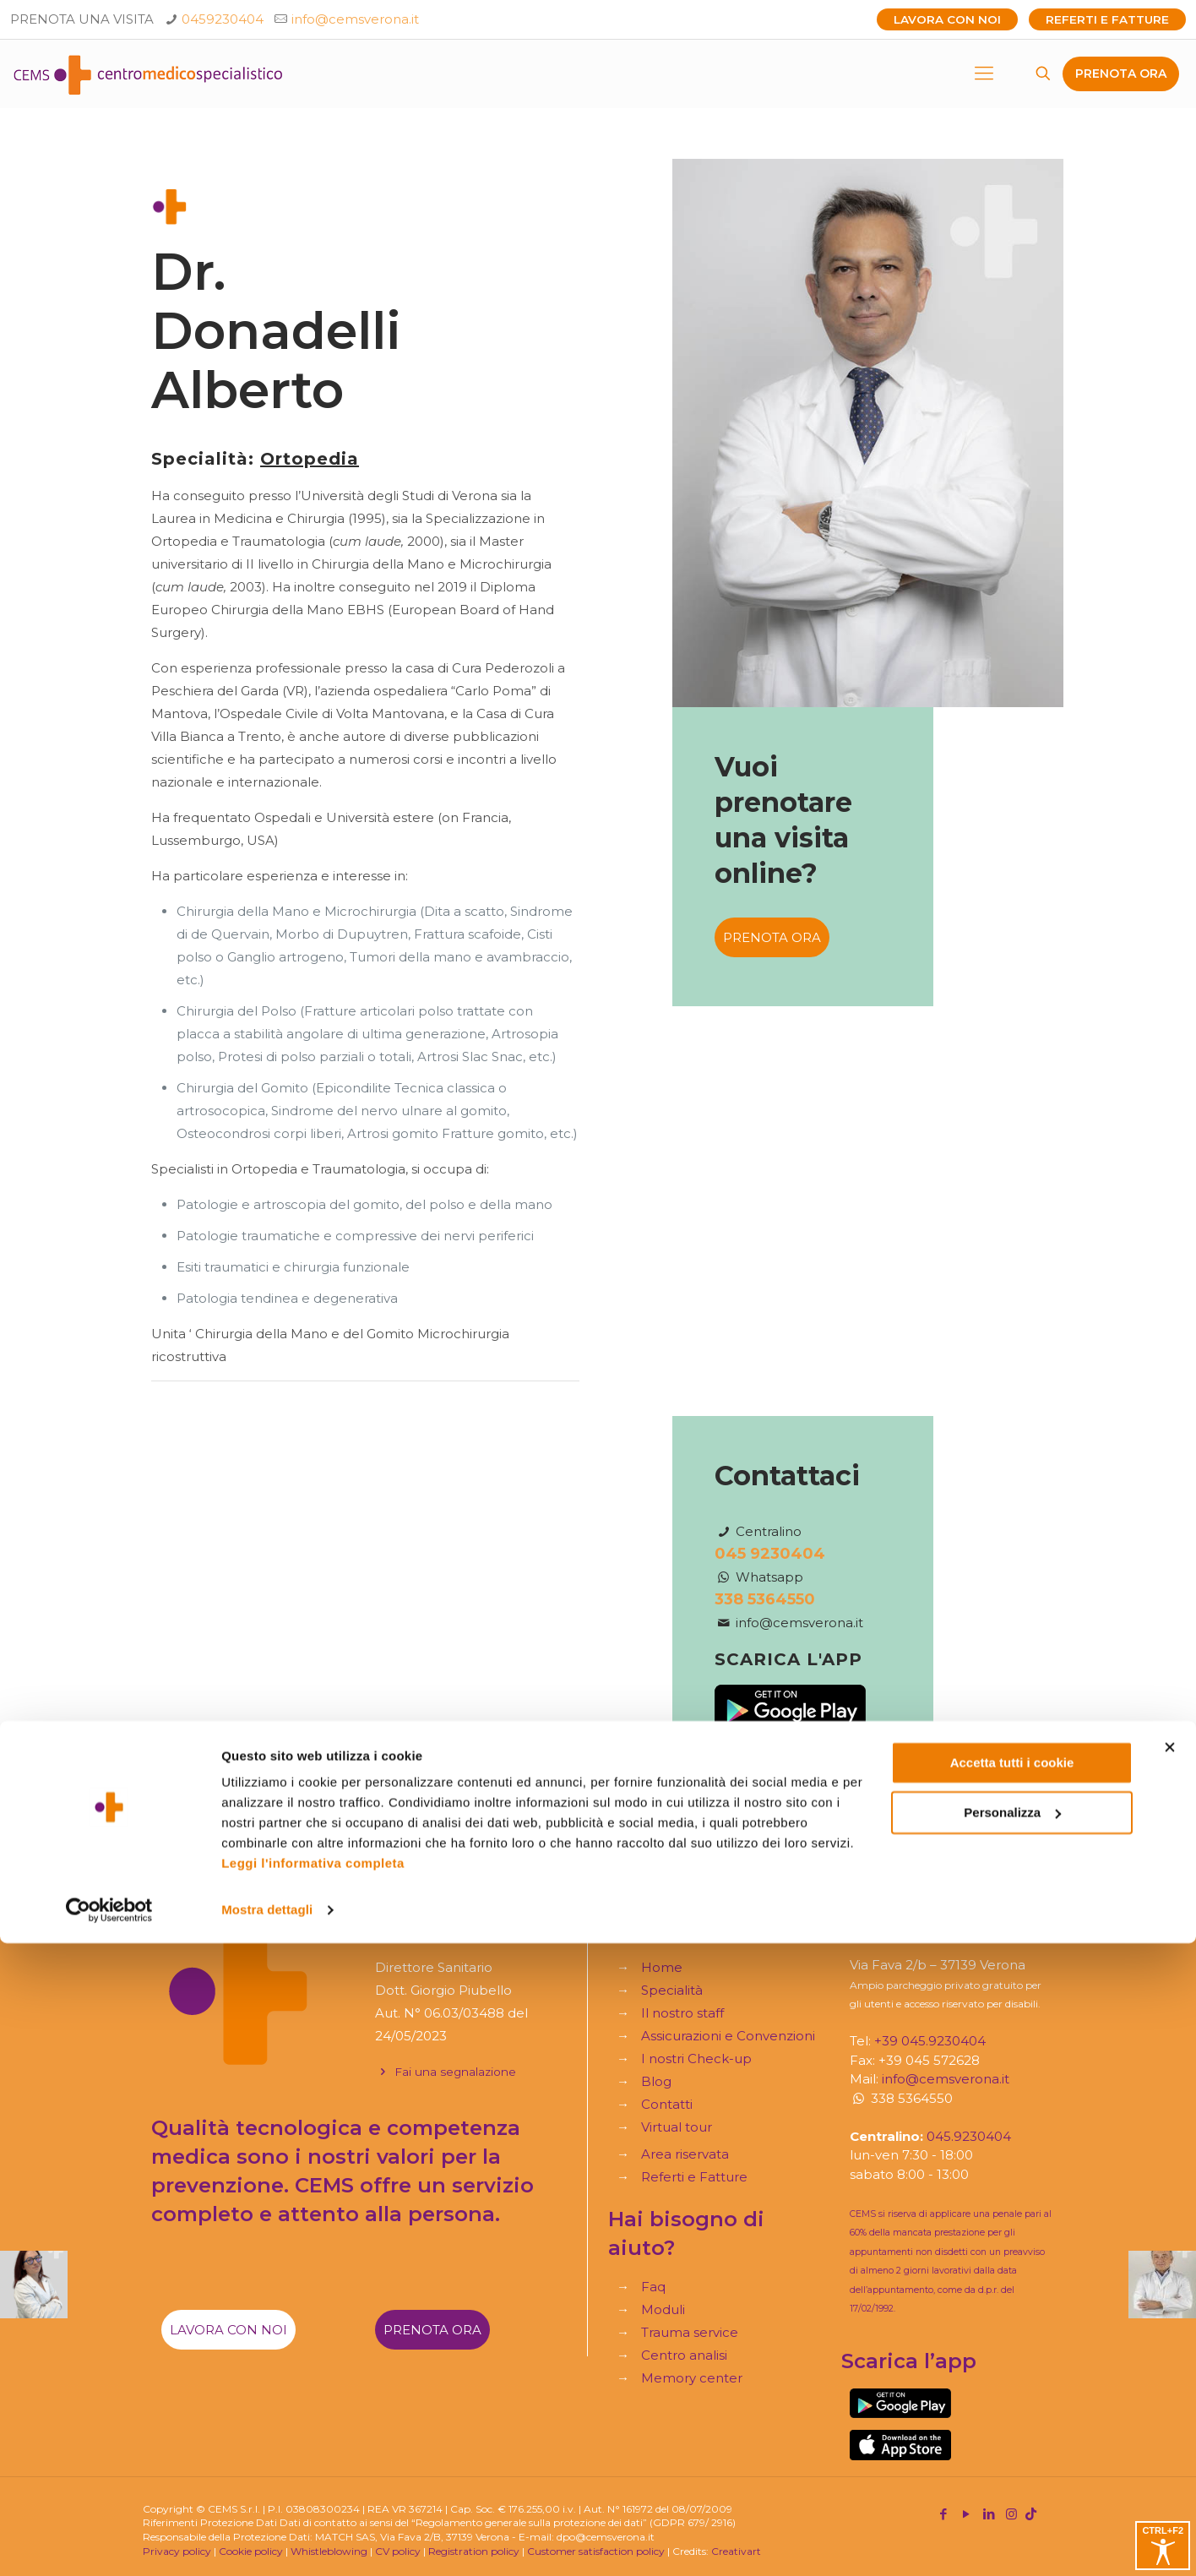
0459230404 (223, 19)
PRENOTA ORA (1120, 73)
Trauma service (689, 2332)
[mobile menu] (984, 73)
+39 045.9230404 (930, 2041)
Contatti (667, 2104)
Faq (653, 2287)
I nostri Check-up (696, 2058)
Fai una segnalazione (445, 2071)
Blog (656, 2081)
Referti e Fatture (1107, 19)
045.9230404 (969, 2136)
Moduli (663, 2309)
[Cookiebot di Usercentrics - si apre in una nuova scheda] (109, 2543)
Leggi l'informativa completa (313, 2496)
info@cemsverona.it (355, 19)
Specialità (672, 1990)
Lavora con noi (947, 19)
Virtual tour (676, 2127)
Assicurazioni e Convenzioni (728, 2036)
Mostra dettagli (267, 2542)
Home (661, 1967)
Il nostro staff (682, 2013)
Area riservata (685, 2154)
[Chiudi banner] (1170, 2380)
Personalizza (1012, 2444)
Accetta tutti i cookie (1012, 2395)
